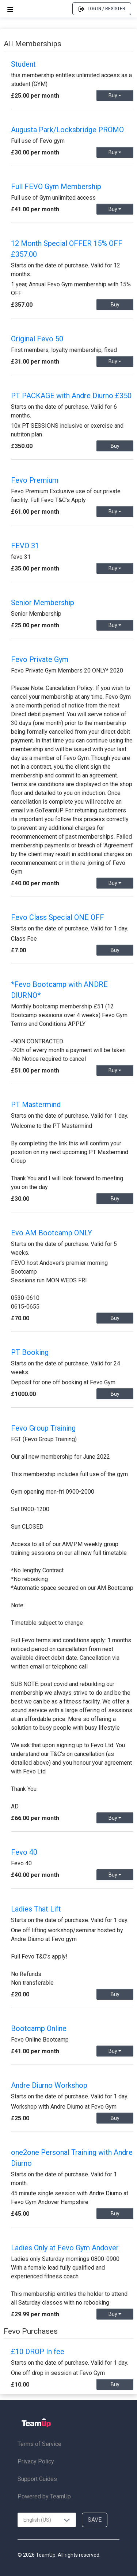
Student (23, 64)
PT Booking (30, 1352)
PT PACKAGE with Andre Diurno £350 (71, 395)
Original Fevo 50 (37, 338)
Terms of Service (39, 2443)
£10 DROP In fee (37, 2351)
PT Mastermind (36, 1104)
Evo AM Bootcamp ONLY (51, 1232)
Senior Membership (42, 602)
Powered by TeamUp (44, 2496)
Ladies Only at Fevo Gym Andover (65, 2247)
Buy (115, 95)
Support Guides (37, 2478)
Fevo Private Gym (39, 659)
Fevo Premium (34, 480)
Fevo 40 (24, 1852)
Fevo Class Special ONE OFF (57, 917)
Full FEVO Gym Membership (56, 186)
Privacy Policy (36, 2461)
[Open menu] (10, 9)
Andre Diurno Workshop (49, 2085)
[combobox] (47, 2520)
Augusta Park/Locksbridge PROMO (67, 129)
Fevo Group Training (43, 1428)
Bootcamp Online (38, 2028)
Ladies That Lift (36, 1909)
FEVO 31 (25, 545)
